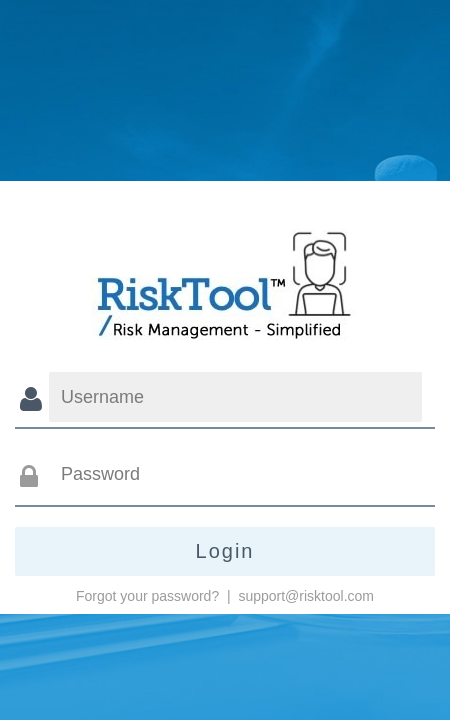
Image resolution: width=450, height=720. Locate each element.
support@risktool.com (306, 596)
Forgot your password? (147, 596)
